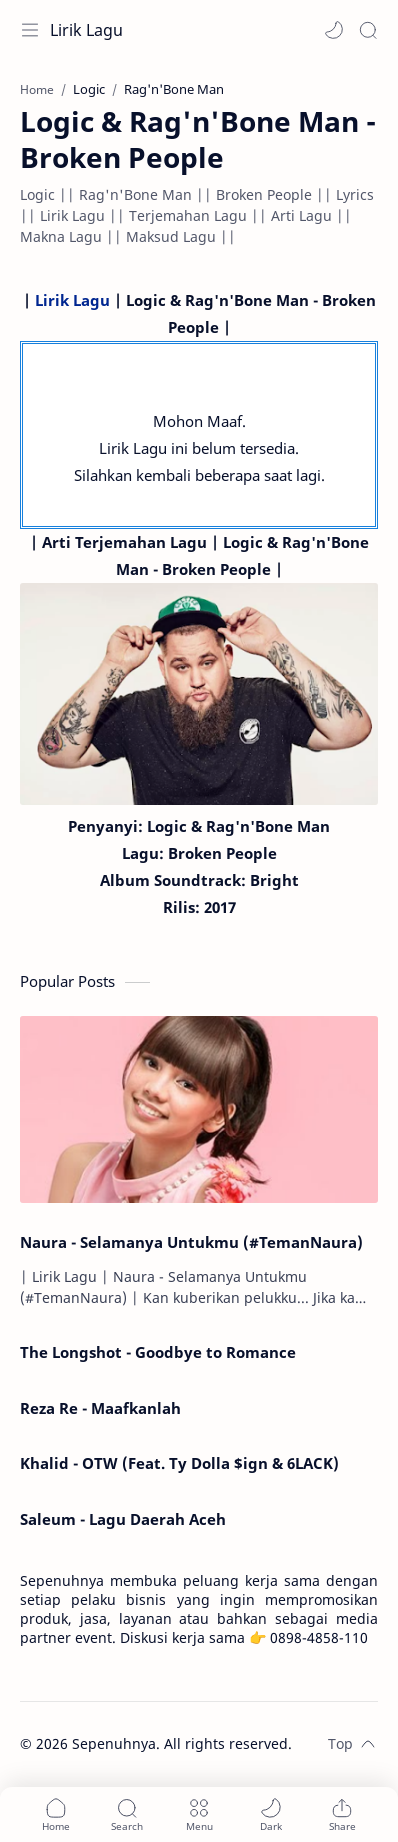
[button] (334, 30)
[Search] (368, 30)
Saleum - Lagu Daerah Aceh (123, 1519)
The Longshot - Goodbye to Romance (158, 1352)
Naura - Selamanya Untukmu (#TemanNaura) (191, 1242)
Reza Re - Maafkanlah (100, 1408)
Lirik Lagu (86, 30)
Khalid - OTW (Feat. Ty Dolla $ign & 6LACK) (179, 1463)
